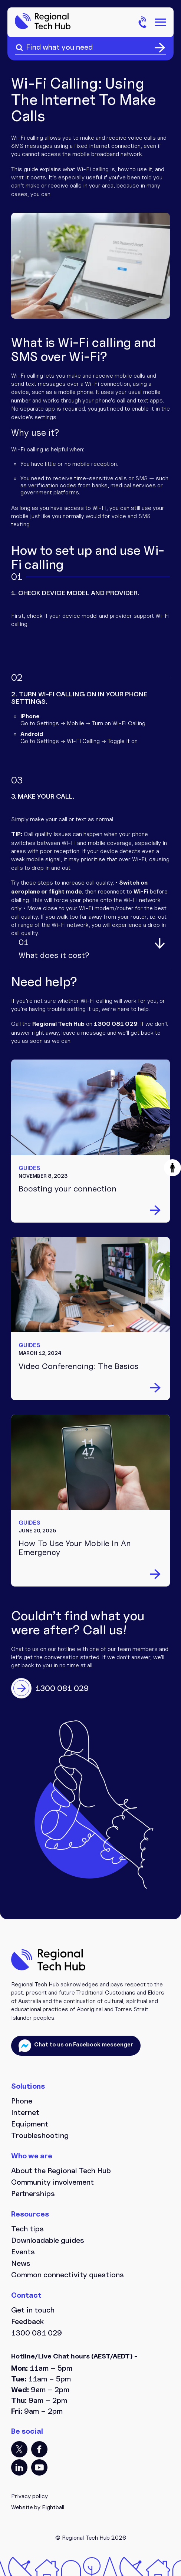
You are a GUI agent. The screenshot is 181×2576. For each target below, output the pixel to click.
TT (19, 2449)
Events (23, 2252)
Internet (25, 2112)
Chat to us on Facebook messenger (83, 2044)
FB (39, 2449)
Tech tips (27, 2229)
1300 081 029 (36, 2333)
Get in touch (33, 2310)
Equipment (29, 2124)
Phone (21, 2101)
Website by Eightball (37, 2507)
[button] (172, 1167)
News (20, 2263)
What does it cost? (54, 949)
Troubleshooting (40, 2135)
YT (39, 2467)
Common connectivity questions (67, 2275)
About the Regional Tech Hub (61, 2170)
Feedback (27, 2321)
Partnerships (33, 2193)
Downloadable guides (47, 2240)
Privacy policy (29, 2496)
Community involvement (52, 2182)
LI (19, 2467)
